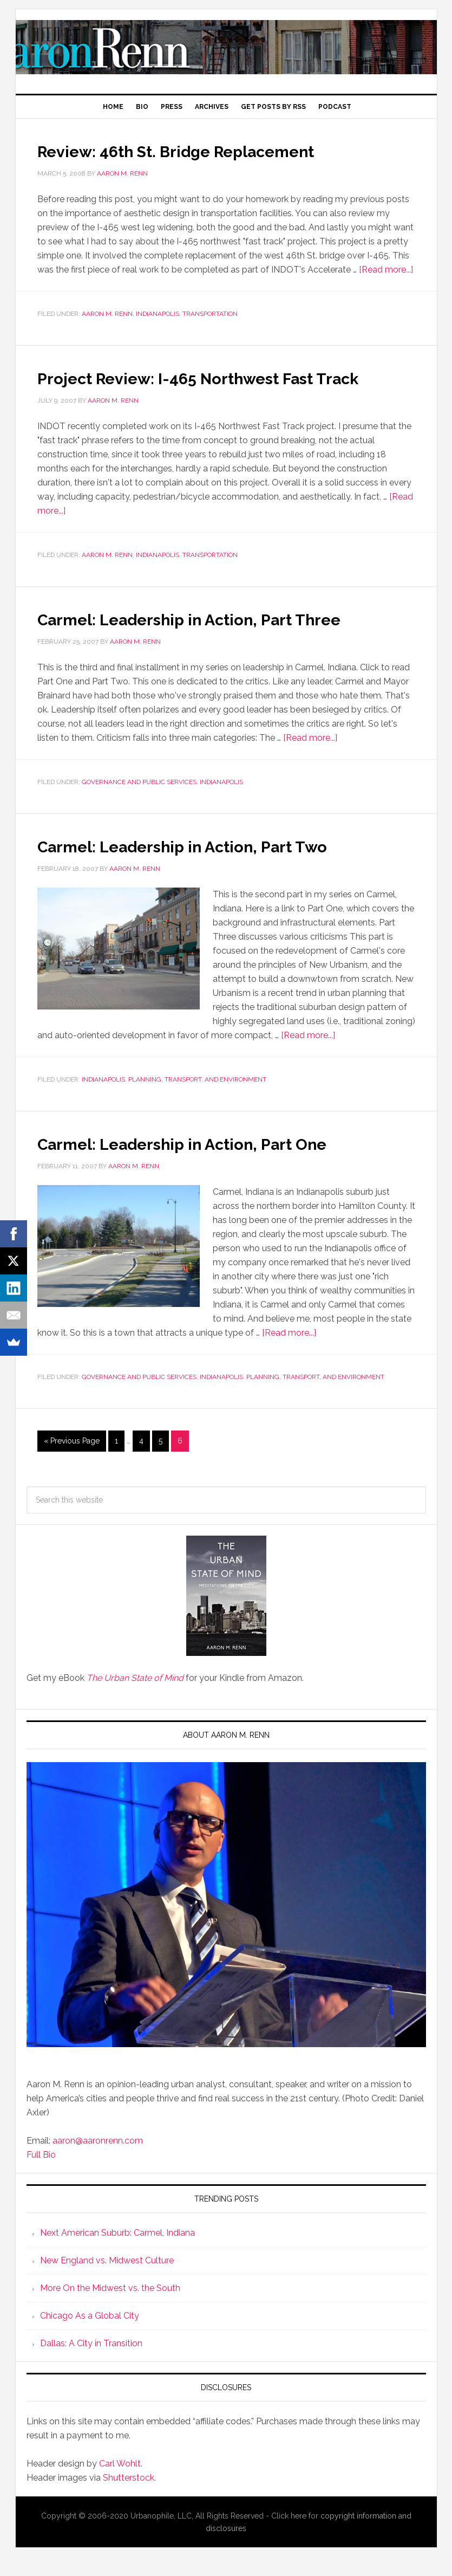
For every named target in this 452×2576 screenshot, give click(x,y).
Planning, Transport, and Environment (197, 1099)
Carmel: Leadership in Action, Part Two (217, 864)
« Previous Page (72, 1460)
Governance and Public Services (139, 801)
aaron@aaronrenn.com (98, 2160)
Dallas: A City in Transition (91, 2363)
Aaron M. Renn (226, 47)
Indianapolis (157, 314)
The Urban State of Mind (135, 1697)
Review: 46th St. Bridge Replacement (210, 150)
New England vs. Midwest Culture (107, 2280)
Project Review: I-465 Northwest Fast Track (209, 387)
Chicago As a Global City (89, 2335)
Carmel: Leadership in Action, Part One (217, 1162)
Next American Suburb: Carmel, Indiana (117, 2252)
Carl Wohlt (120, 2483)
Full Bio (41, 2174)
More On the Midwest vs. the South (110, 2307)
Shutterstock (128, 2497)
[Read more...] (386, 269)
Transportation (210, 314)
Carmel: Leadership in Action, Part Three (225, 637)
